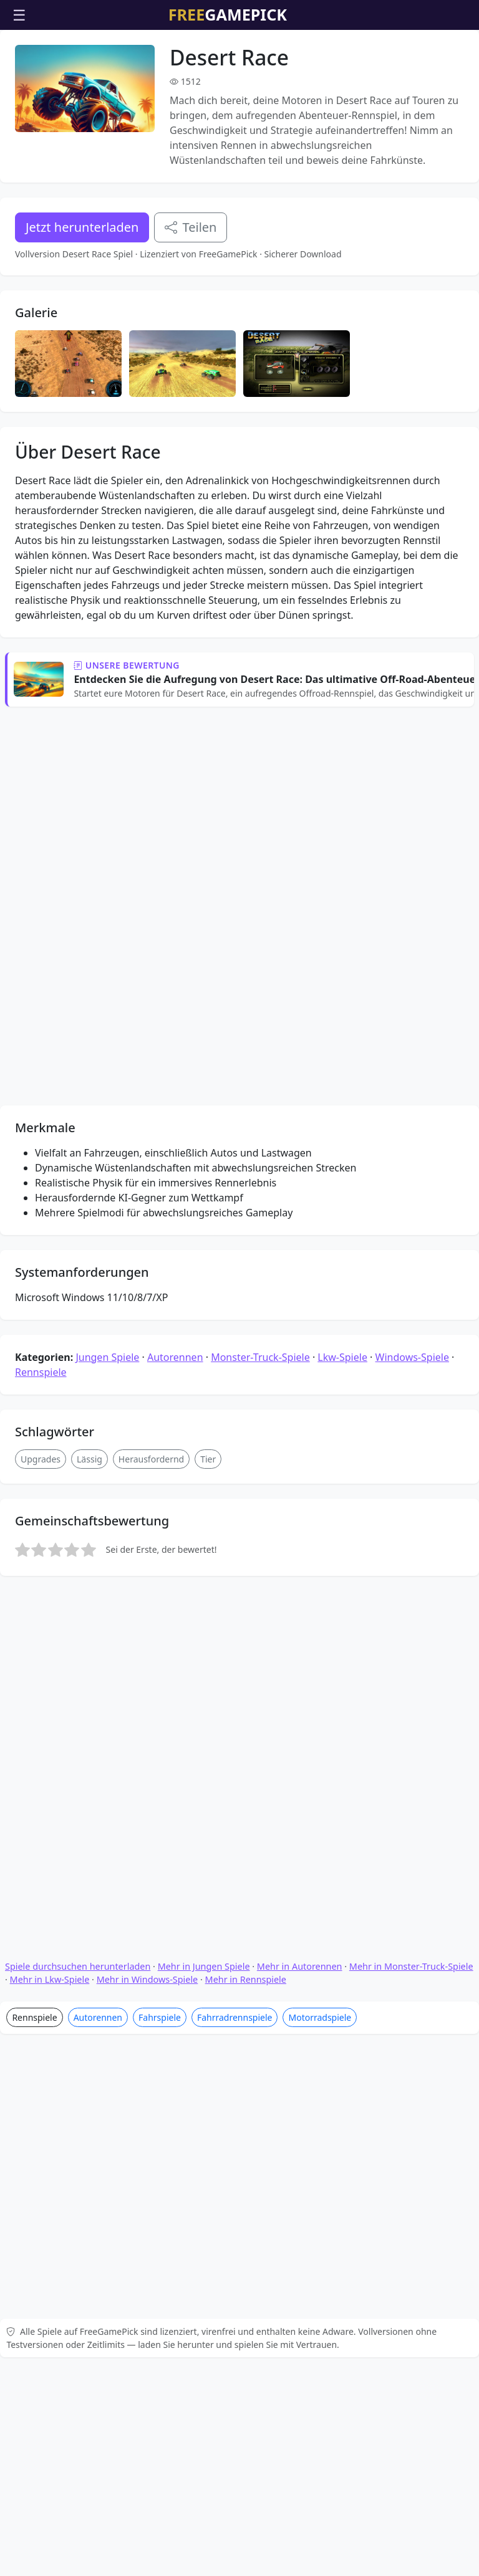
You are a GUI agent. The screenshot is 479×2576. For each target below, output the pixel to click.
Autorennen (175, 1221)
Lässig (89, 1323)
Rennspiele (41, 1236)
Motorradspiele (319, 1761)
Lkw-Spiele (342, 1221)
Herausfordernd (151, 1323)
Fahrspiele (159, 1761)
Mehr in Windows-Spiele (147, 1723)
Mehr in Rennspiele (245, 1723)
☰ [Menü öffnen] (19, 14)
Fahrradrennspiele (235, 1761)
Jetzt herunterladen (82, 227)
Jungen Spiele (107, 1221)
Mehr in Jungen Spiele (204, 1709)
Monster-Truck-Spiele (260, 1221)
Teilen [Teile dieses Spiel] (190, 227)
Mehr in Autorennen (299, 1709)
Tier (208, 1323)
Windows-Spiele (412, 1221)
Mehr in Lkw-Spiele (50, 1723)
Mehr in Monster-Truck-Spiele (411, 1709)
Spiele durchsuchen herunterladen (77, 1709)
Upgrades (40, 1323)
